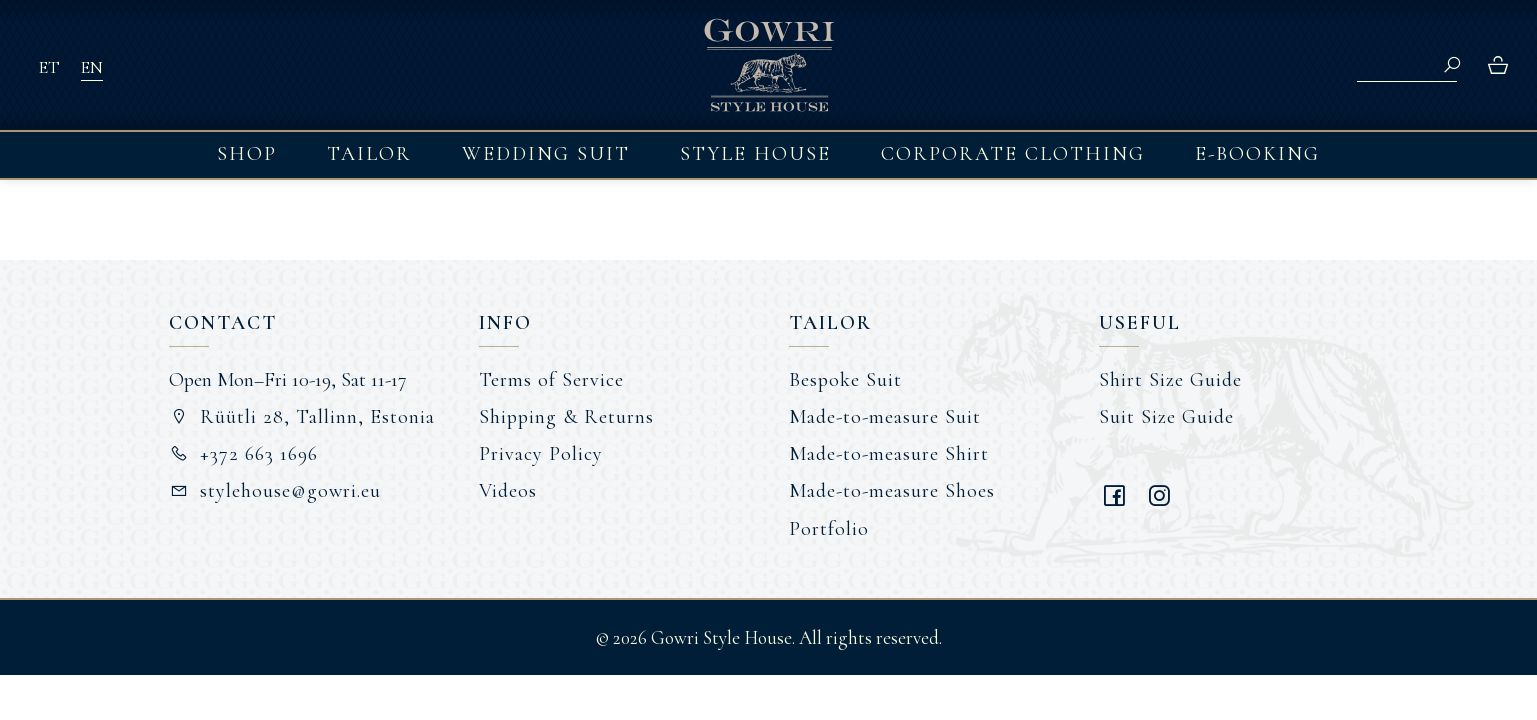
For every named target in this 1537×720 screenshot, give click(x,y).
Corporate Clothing (1013, 154)
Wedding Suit (546, 154)
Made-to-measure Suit (885, 417)
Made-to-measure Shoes (892, 491)
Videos (508, 491)
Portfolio (829, 529)
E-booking (1257, 154)
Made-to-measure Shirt (889, 454)
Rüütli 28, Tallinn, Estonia (302, 417)
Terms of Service (551, 380)
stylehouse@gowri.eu (275, 491)
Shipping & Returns (566, 417)
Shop (247, 154)
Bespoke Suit (845, 380)
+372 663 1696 (244, 454)
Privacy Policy (541, 454)
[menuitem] (49, 66)
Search (1452, 65)
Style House (755, 154)
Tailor (369, 154)
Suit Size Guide (1166, 417)
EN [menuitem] (91, 67)
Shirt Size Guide (1170, 380)
